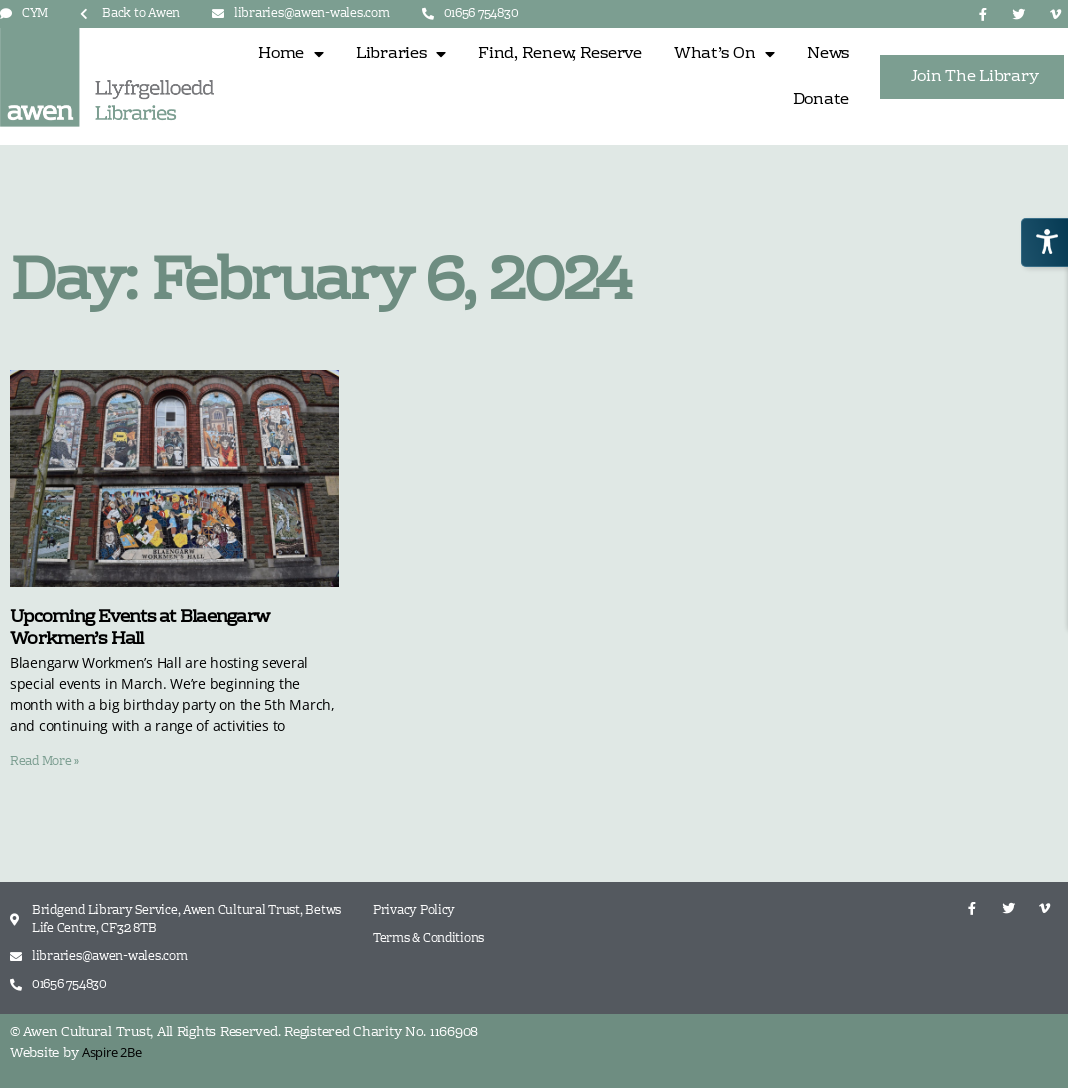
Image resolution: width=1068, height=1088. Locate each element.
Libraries (401, 54)
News (828, 54)
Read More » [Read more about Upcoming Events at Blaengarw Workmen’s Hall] (44, 762)
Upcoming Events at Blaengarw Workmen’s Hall (139, 629)
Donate (821, 100)
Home (291, 54)
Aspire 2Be (111, 1052)
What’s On (724, 54)
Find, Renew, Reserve (560, 54)
